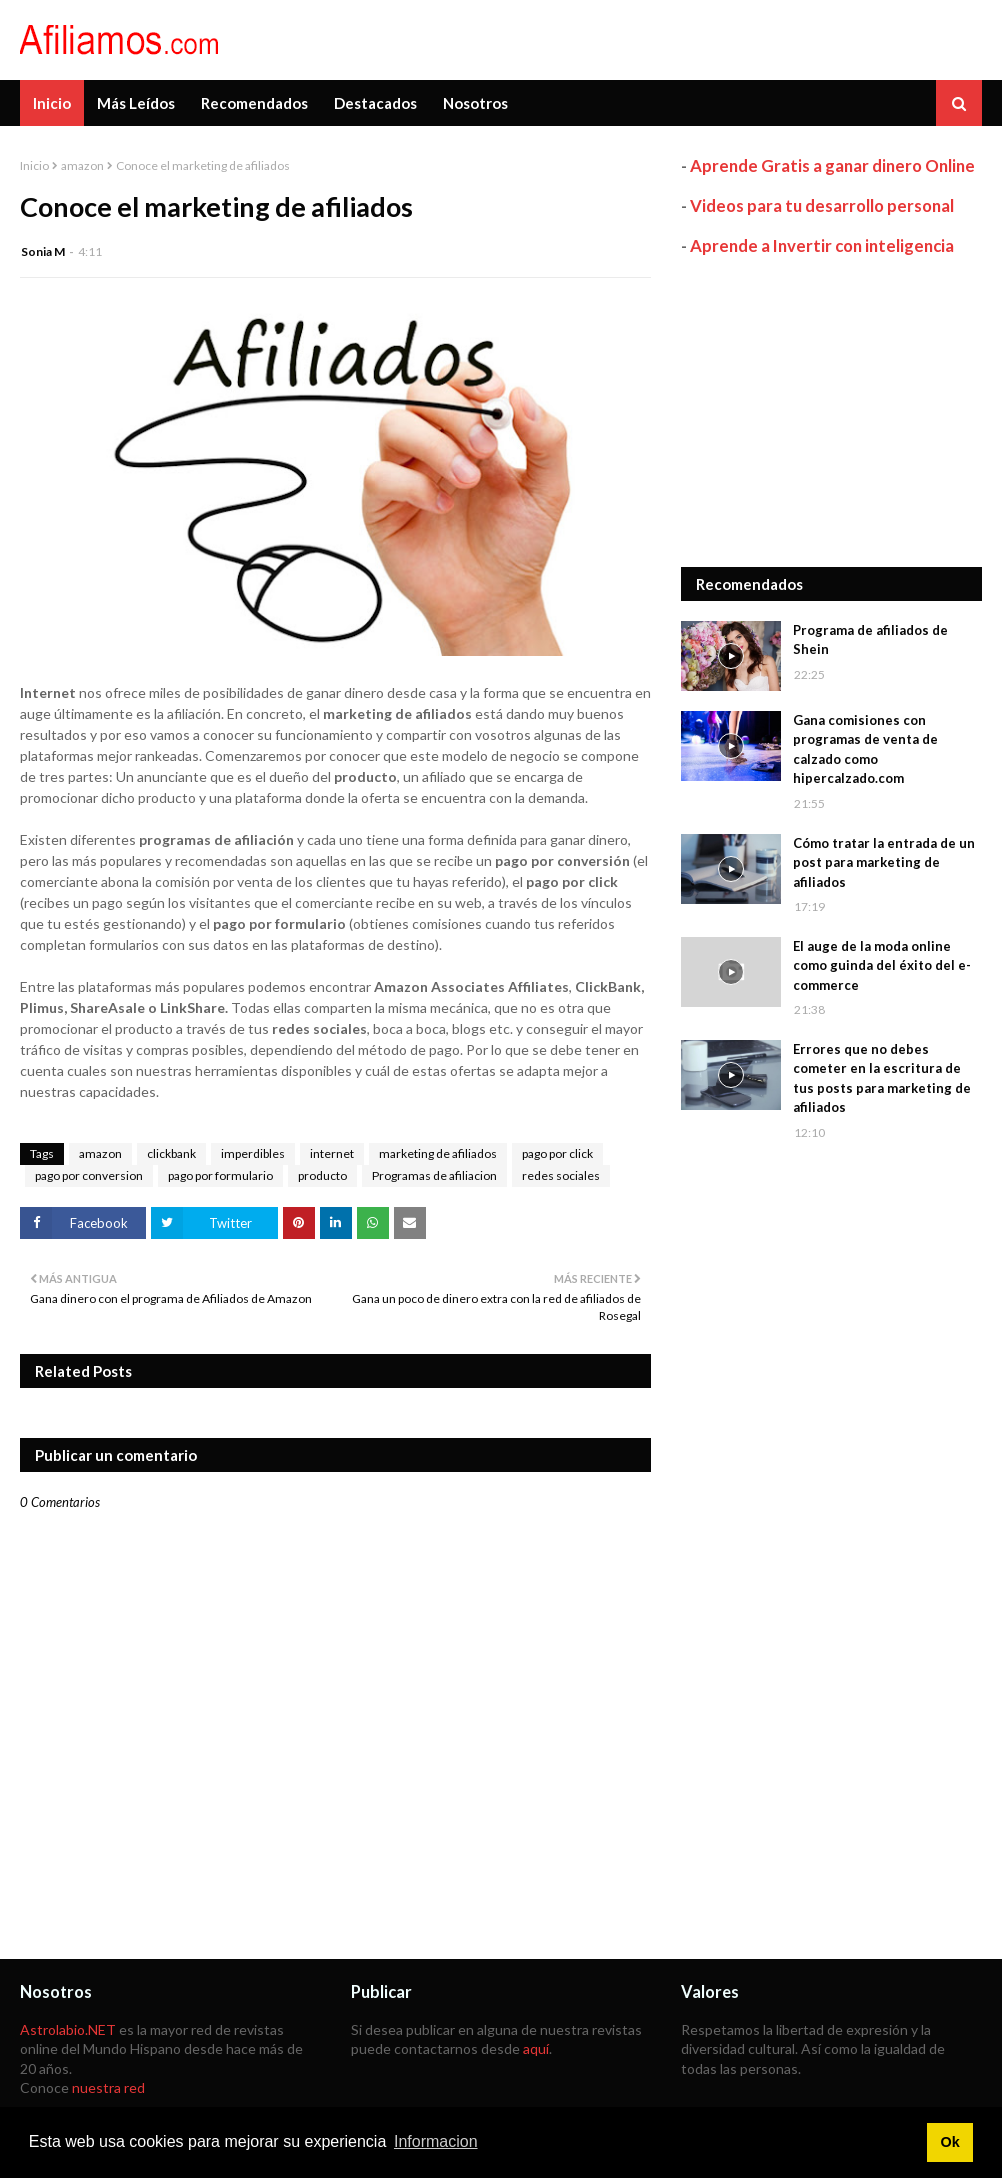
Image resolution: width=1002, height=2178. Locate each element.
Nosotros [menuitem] (475, 103)
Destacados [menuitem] (375, 103)
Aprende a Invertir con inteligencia (822, 245)
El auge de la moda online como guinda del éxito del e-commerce (882, 965)
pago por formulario (220, 1175)
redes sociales (561, 1175)
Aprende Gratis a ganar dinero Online (832, 165)
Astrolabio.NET (68, 2029)
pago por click (557, 1153)
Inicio (34, 165)
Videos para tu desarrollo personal (822, 205)
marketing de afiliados (438, 1153)
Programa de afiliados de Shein (870, 640)
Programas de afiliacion (434, 1175)
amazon (82, 165)
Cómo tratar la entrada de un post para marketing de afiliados (884, 862)
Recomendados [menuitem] (254, 103)
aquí (536, 2048)
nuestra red (108, 2087)
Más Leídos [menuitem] (136, 103)
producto (322, 1175)
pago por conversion (89, 1175)
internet (332, 1153)
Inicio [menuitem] (52, 103)
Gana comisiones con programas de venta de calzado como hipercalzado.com (865, 749)
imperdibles (253, 1153)
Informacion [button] (436, 2141)
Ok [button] (949, 2142)
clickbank (171, 1153)
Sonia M (43, 251)
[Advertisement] (831, 412)
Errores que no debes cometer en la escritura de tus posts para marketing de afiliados (882, 1078)
